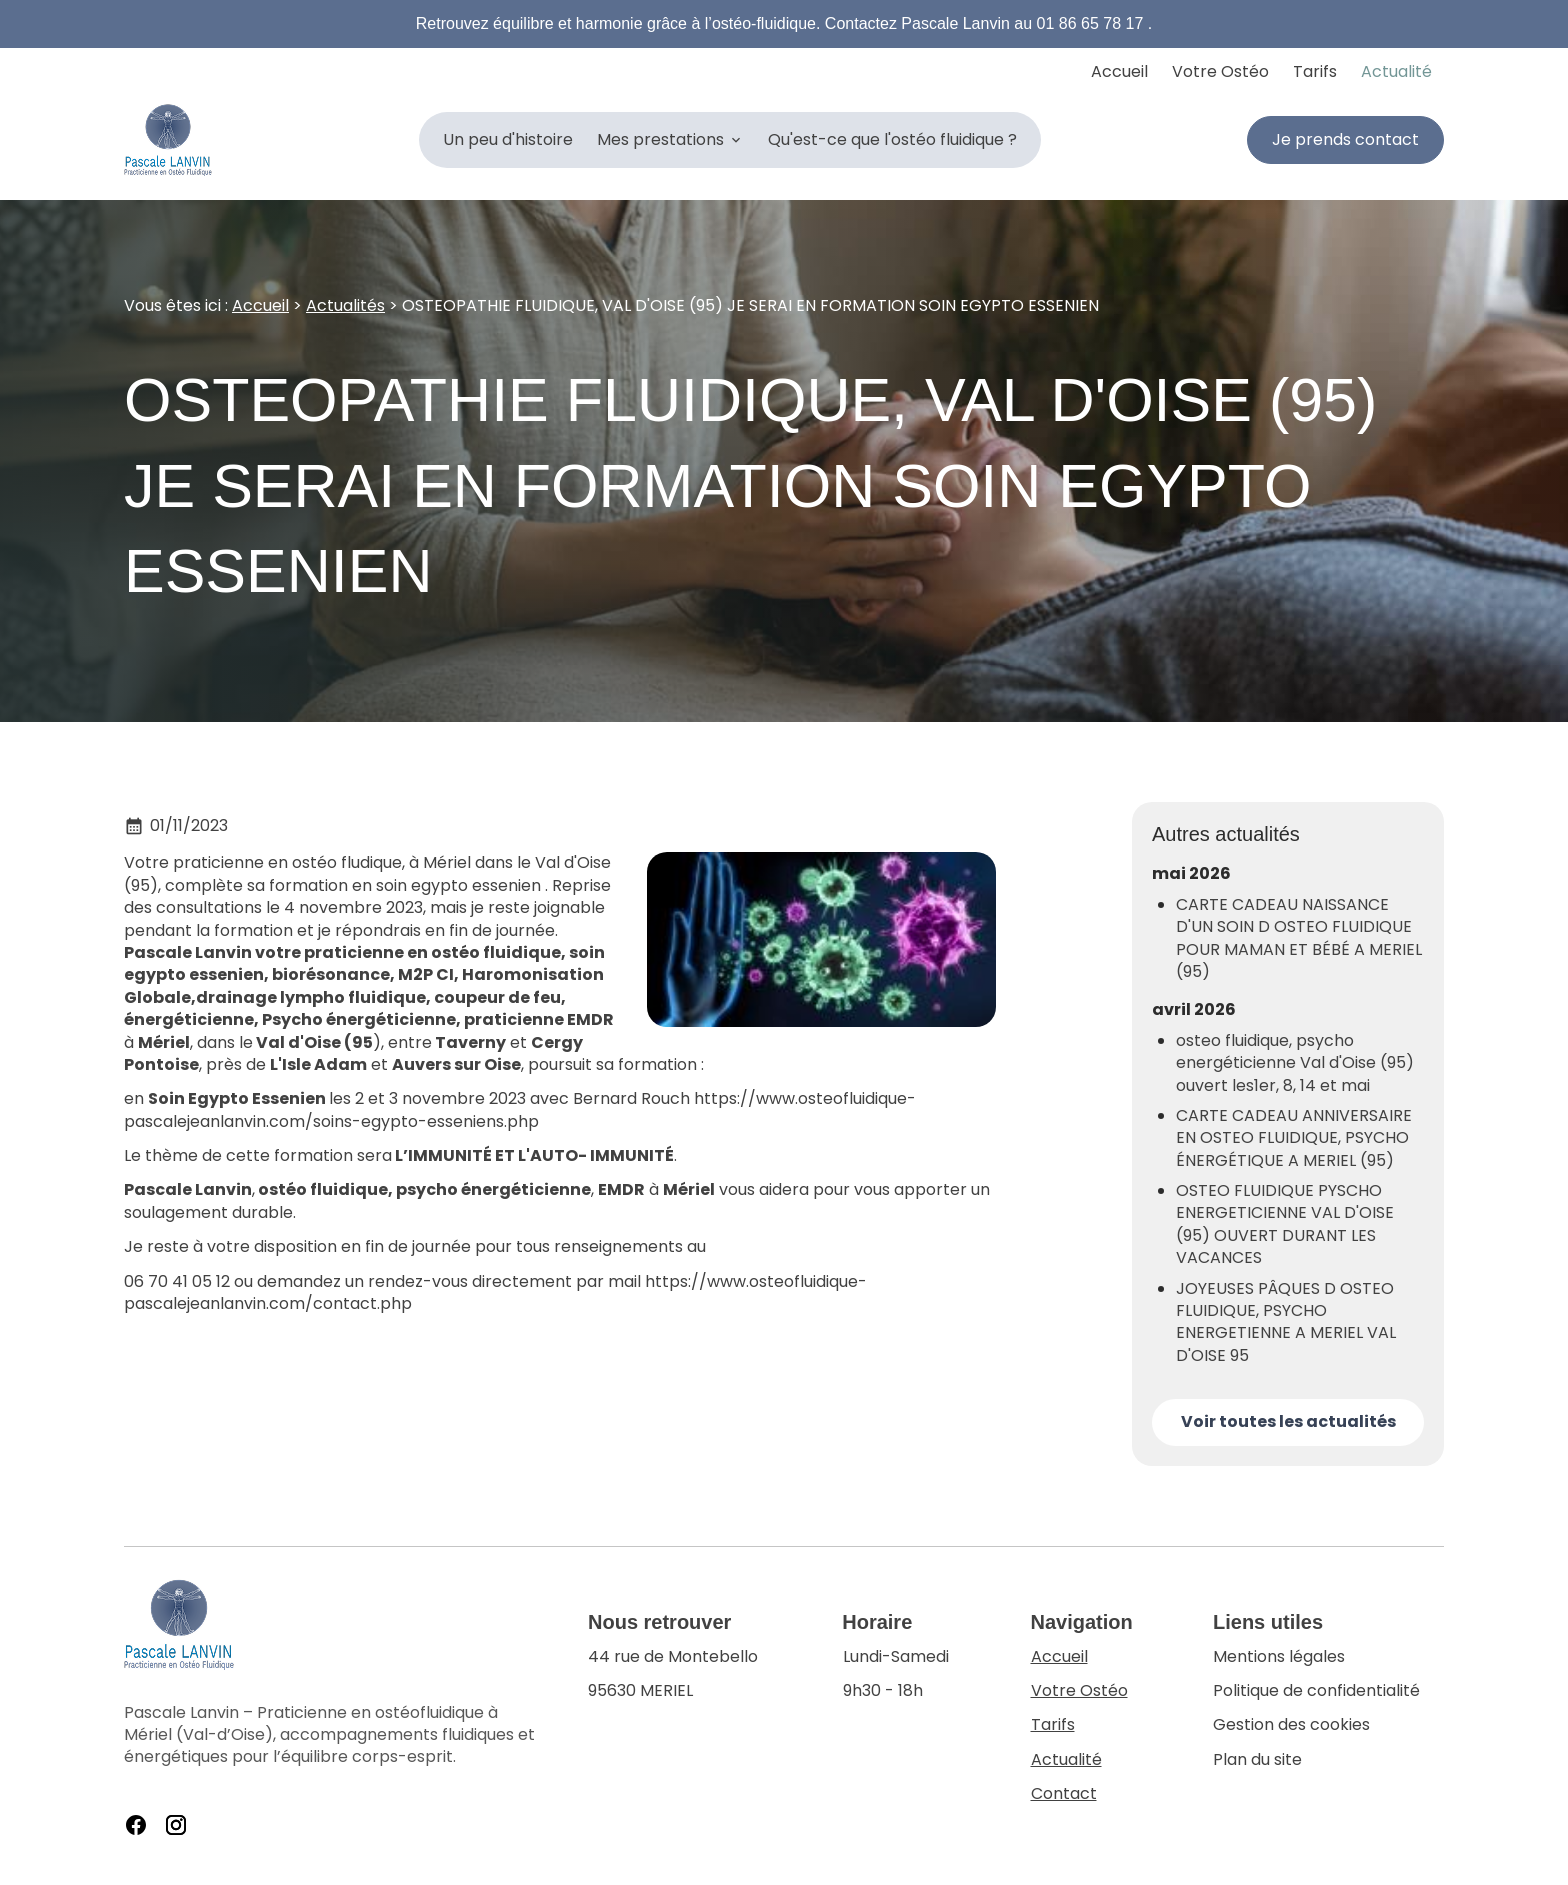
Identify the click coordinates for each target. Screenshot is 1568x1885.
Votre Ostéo (1220, 71)
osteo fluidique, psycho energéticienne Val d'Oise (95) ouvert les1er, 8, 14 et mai (1295, 1063)
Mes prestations (660, 139)
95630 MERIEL (675, 1674)
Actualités (345, 305)
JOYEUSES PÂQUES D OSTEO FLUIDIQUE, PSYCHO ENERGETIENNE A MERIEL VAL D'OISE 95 (1286, 1322)
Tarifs (1315, 71)
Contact (1064, 1793)
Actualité (1396, 71)
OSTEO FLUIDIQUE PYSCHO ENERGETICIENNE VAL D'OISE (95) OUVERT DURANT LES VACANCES (1285, 1224)
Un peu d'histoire (508, 139)
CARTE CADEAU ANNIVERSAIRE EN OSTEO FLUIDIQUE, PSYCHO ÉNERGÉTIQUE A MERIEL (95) (1294, 1138)
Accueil (1119, 71)
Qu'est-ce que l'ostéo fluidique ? (892, 139)
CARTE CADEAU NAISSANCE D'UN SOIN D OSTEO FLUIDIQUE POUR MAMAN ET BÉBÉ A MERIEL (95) (1299, 938)
